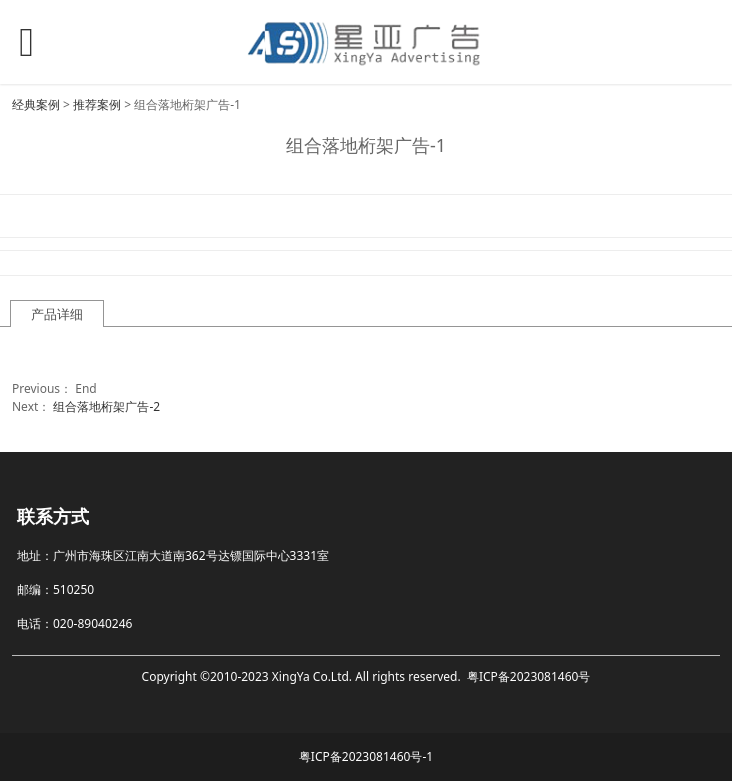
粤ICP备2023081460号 (529, 676)
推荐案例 (97, 104)
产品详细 (57, 314)
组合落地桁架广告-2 (106, 406)
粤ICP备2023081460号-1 (366, 756)
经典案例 (36, 104)
